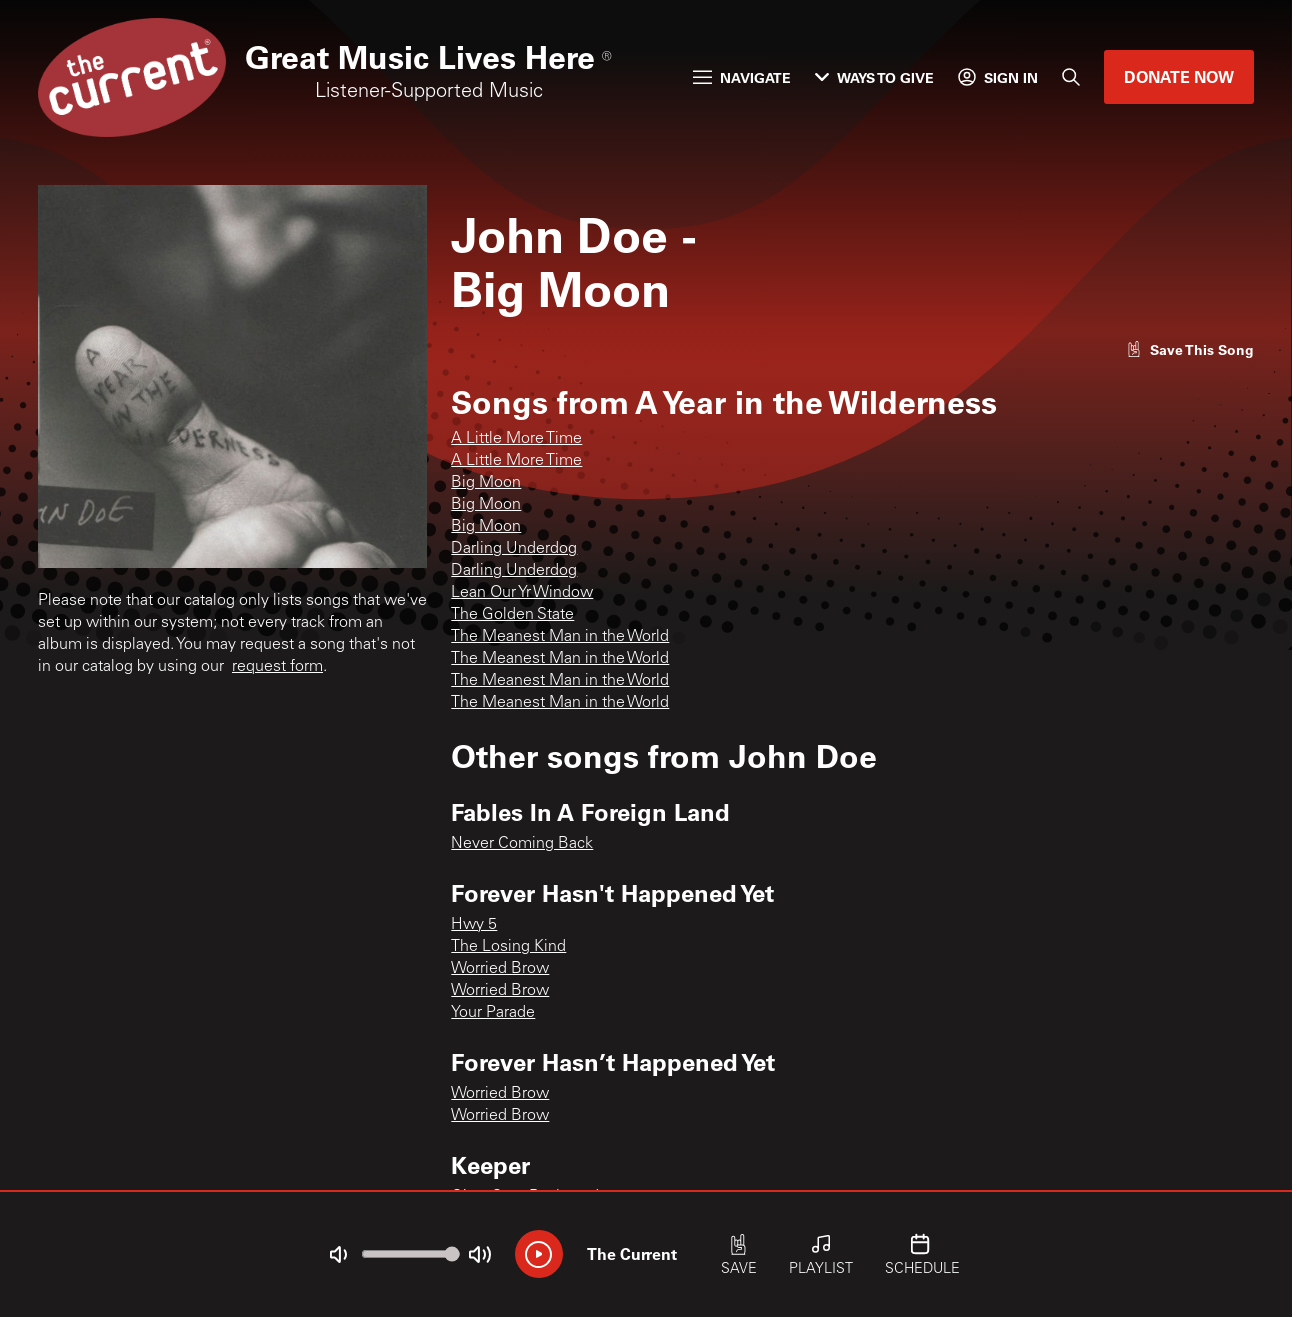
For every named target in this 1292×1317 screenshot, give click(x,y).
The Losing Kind (508, 947)
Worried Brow (500, 969)
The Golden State (512, 615)
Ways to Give (874, 77)
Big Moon (486, 483)
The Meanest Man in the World (560, 637)
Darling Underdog (514, 549)
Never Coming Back (522, 844)
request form (277, 667)
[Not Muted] (338, 1255)
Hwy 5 (474, 925)
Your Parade (493, 1013)
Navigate (742, 77)
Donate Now (1179, 76)
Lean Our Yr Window (522, 593)
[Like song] (1190, 349)
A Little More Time (516, 439)
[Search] (1071, 77)
